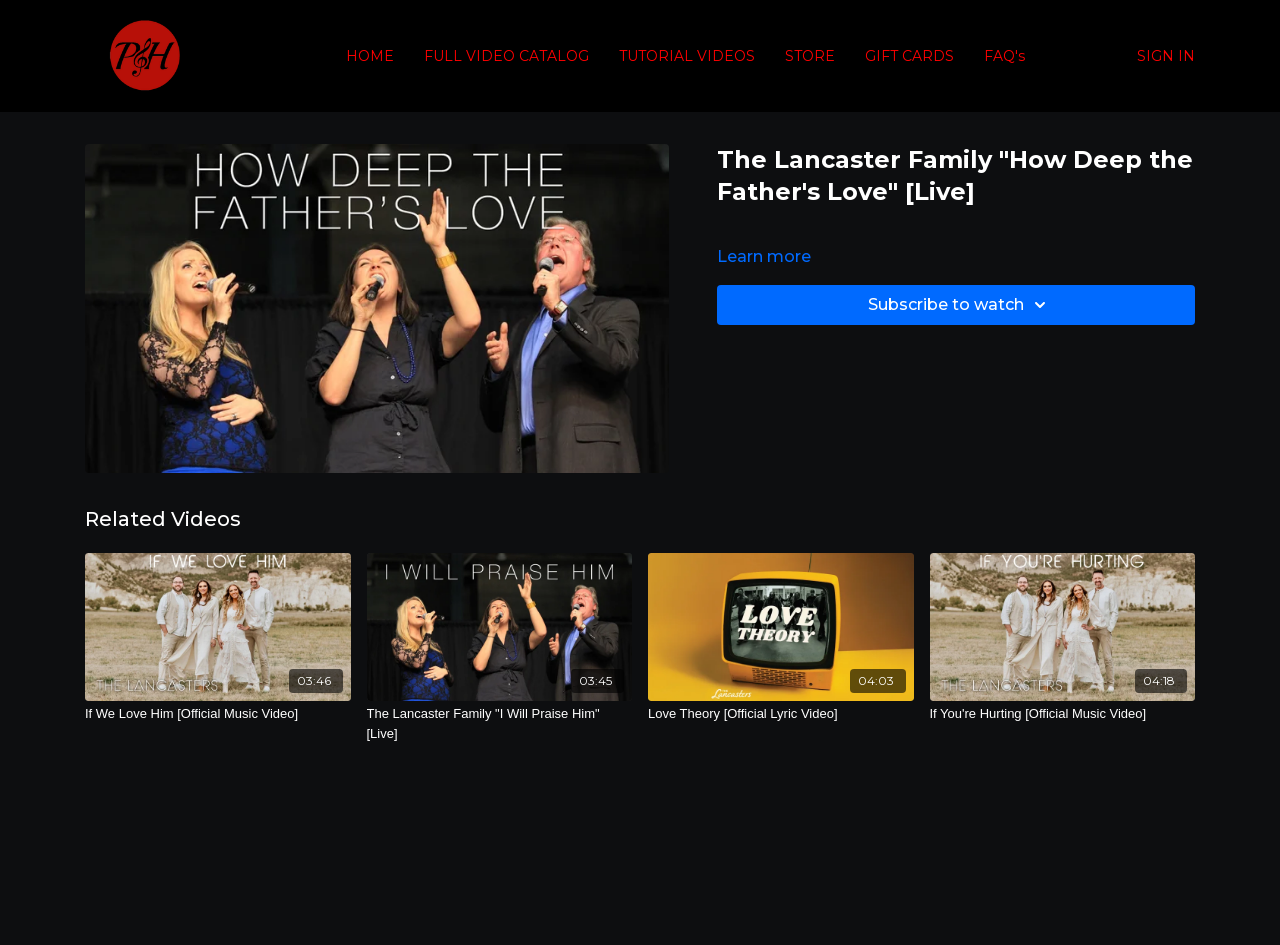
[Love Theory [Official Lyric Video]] (781, 714)
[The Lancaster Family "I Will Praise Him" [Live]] (500, 723)
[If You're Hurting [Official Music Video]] (1063, 714)
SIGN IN (1166, 56)
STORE (810, 56)
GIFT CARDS (909, 56)
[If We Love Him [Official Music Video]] (218, 714)
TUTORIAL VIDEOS (687, 56)
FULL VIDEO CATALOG (506, 56)
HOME (370, 56)
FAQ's (1004, 56)
